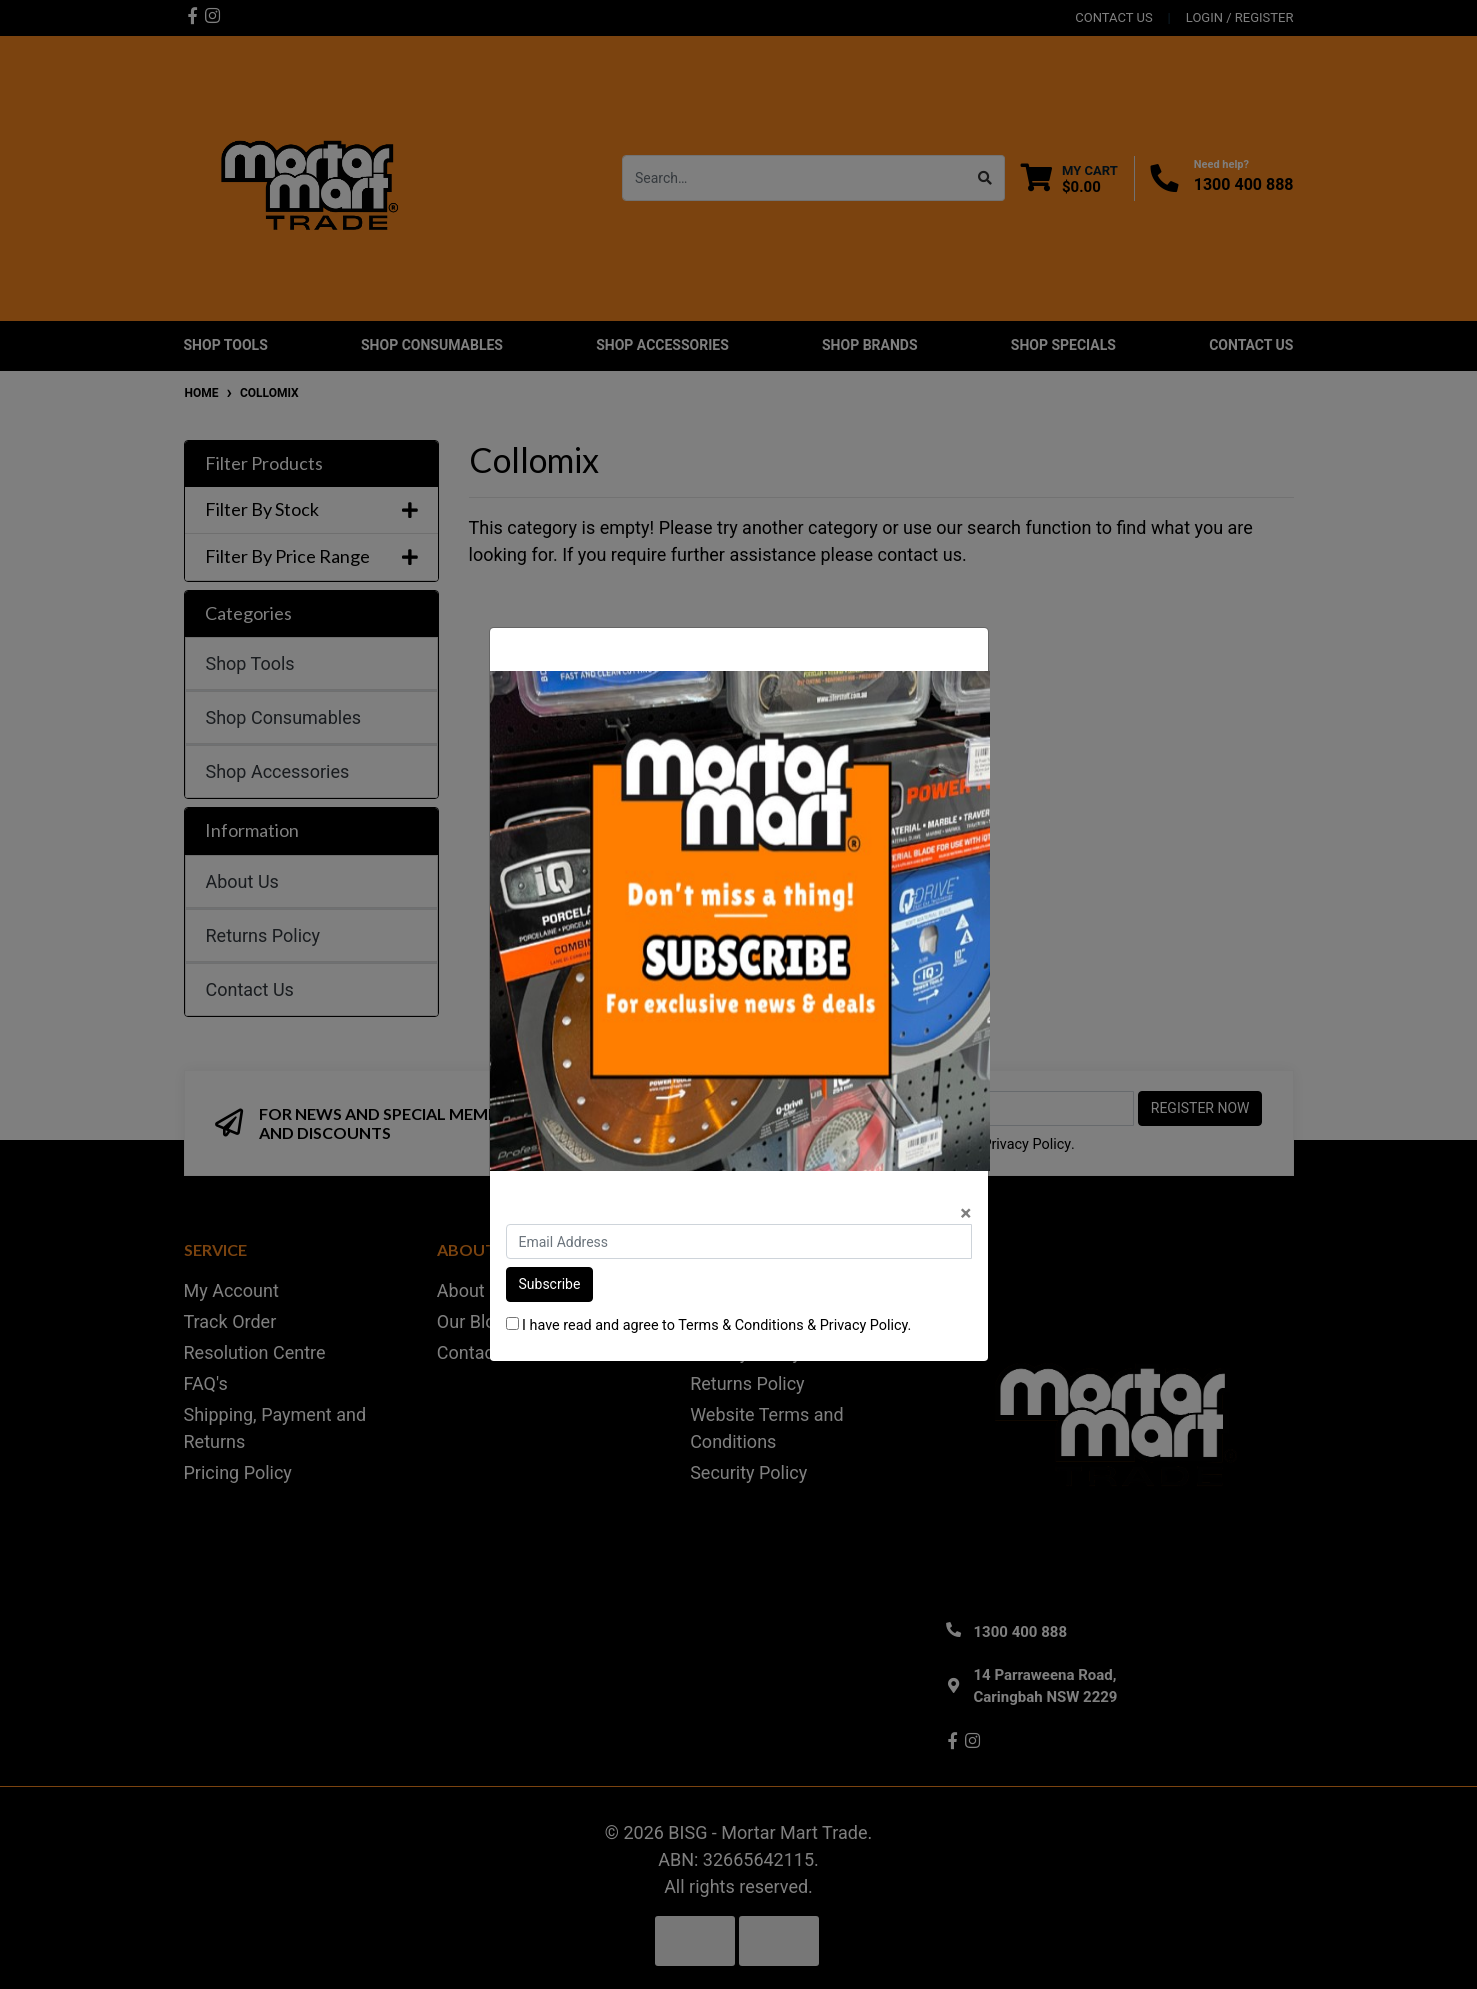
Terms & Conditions (740, 1325)
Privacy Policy (864, 1325)
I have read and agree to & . (709, 1325)
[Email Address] (739, 1241)
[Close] (965, 1213)
